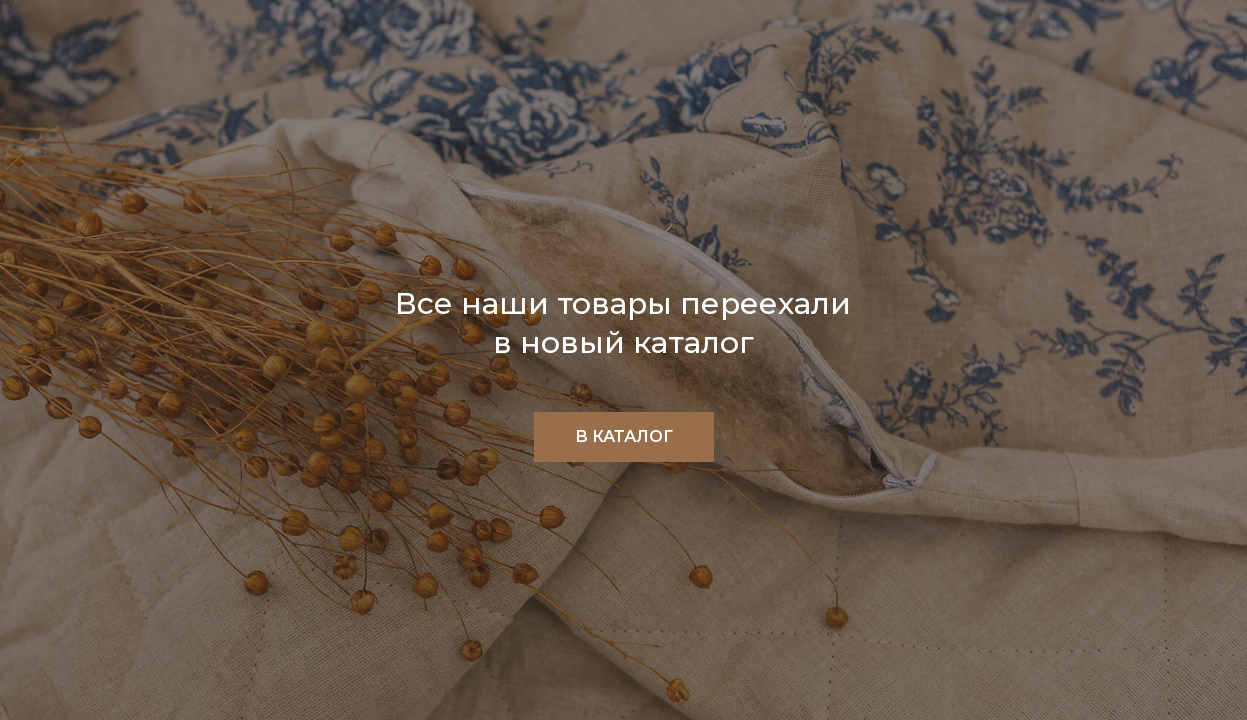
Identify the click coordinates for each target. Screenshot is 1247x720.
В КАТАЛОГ (624, 436)
